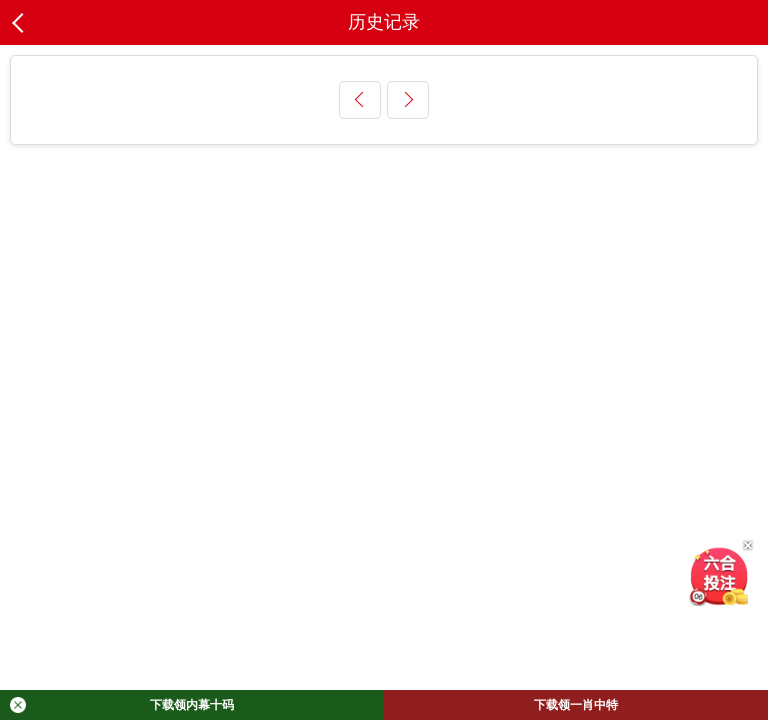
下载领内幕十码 (122, 705)
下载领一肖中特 (576, 705)
